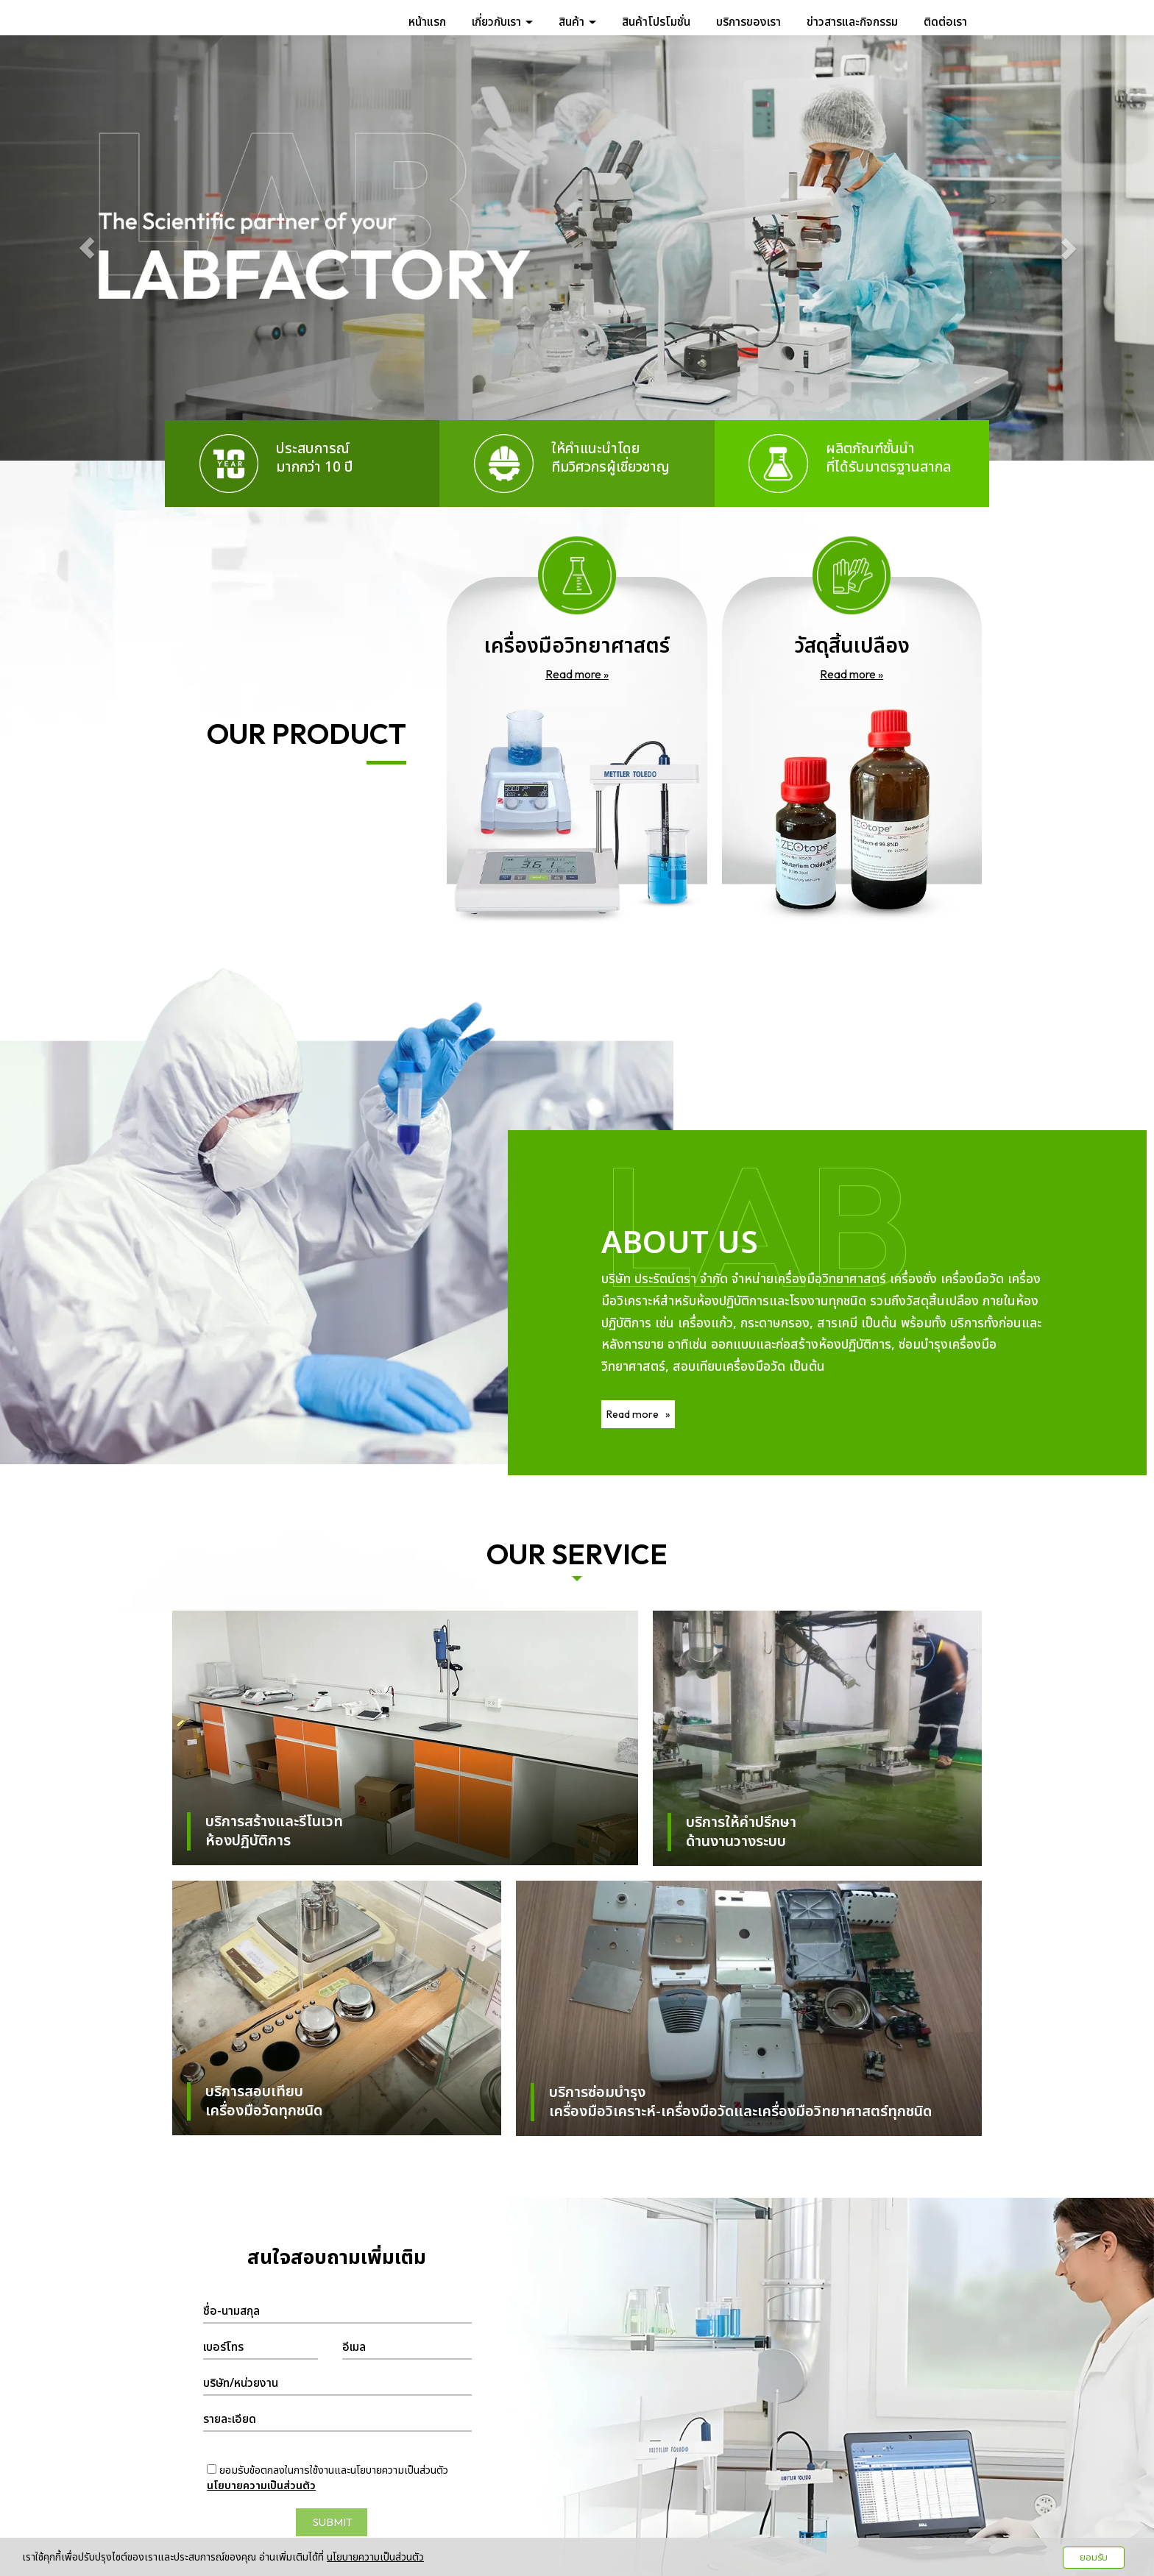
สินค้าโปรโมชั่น (656, 21)
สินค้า (577, 21)
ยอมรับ (1094, 2557)
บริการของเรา (748, 21)
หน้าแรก (427, 21)
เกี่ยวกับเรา (502, 21)
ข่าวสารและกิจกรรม (852, 21)
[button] (86, 247)
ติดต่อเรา (945, 21)
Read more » (577, 674)
